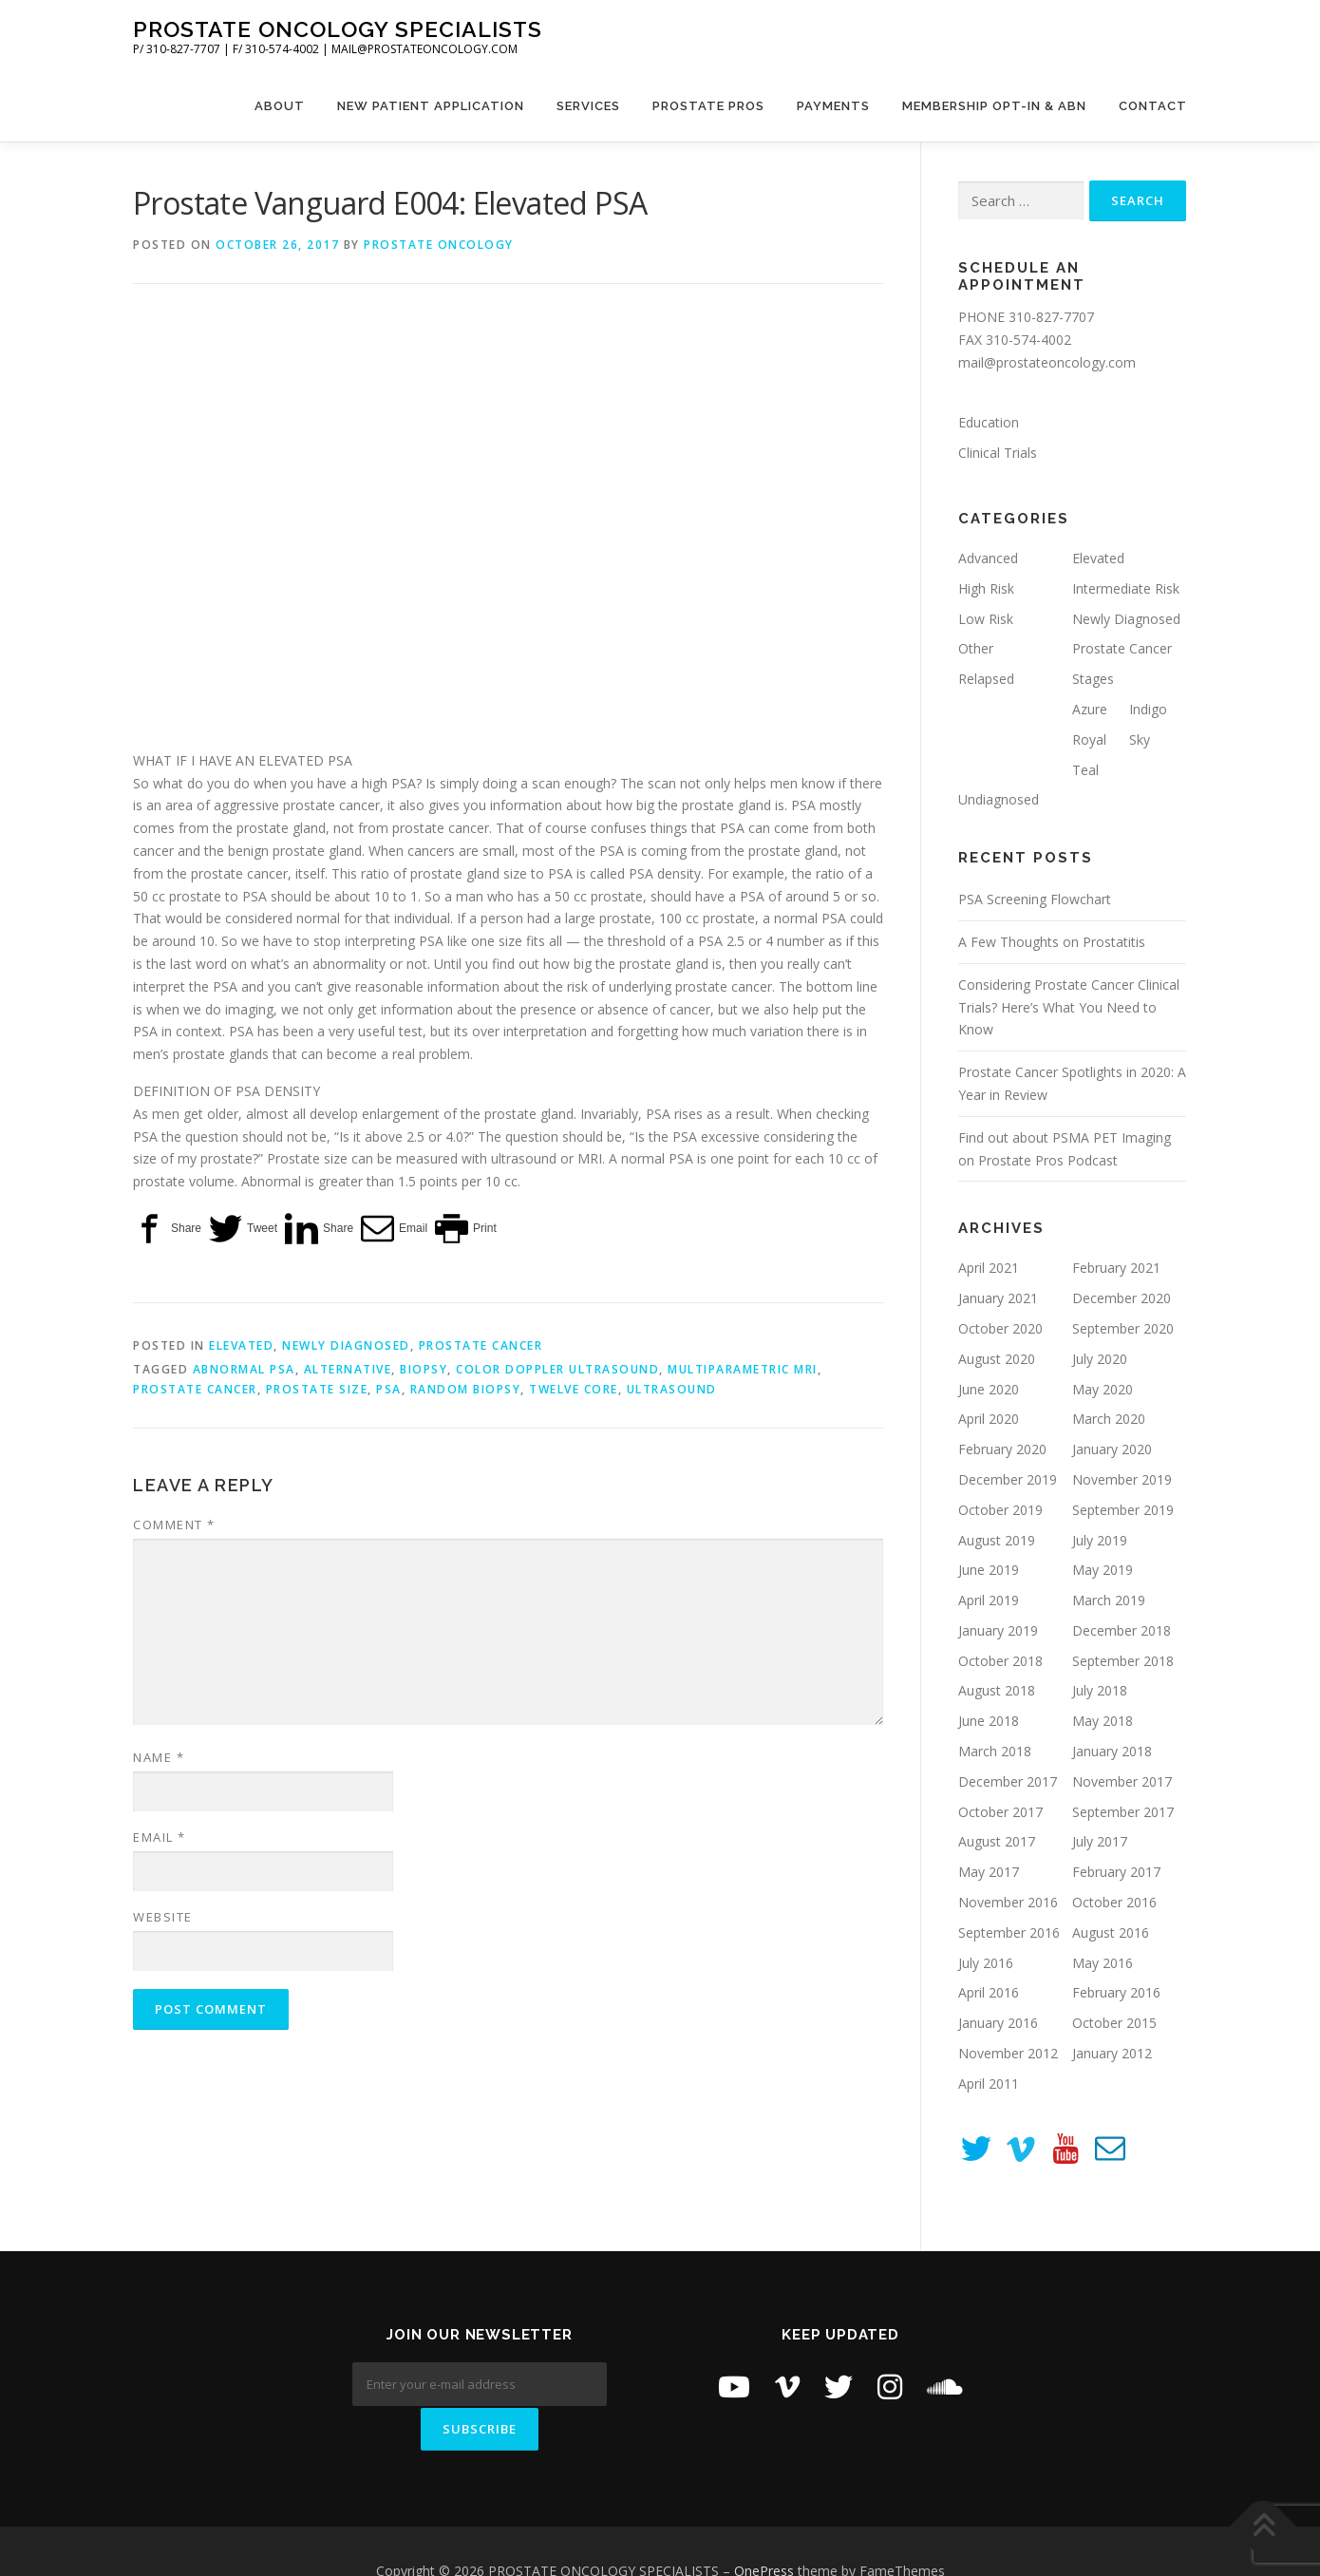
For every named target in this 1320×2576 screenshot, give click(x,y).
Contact (1153, 106)
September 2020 (1123, 1328)
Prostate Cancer (481, 1345)
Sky (1139, 739)
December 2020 (1121, 1298)
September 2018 (1123, 1661)
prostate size (317, 1389)
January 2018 (1112, 1751)
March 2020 (1108, 1419)
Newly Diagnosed (346, 1345)
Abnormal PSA (244, 1369)
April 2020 (988, 1419)
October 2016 (1114, 1902)
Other (975, 648)
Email (159, 1837)
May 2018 (1102, 1721)
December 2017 (1007, 1781)
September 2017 (1123, 1812)
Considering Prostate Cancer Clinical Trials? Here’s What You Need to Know (1068, 1007)
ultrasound (672, 1389)
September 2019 (1123, 1510)
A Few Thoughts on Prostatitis (1051, 942)
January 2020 (1112, 1449)
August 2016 (1110, 1932)
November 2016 (1008, 1902)
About (280, 106)
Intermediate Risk (1125, 588)
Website (163, 1916)
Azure (1089, 709)
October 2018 (1000, 1661)
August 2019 (996, 1540)
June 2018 (988, 1721)
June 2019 (988, 1570)
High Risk (986, 588)
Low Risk (985, 619)
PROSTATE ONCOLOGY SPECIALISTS (337, 29)
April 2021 (988, 1268)
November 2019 (1122, 1479)
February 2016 (1116, 1992)
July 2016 (985, 1963)
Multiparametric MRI (743, 1369)
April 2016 (988, 1992)
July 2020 (1099, 1359)
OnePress (764, 2531)
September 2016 (1009, 1932)
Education (988, 422)
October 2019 (1000, 1510)
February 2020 (1002, 1449)
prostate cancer (195, 1389)
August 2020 (996, 1359)
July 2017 (1099, 1841)
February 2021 (1116, 1268)
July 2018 (1099, 1690)
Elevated (241, 1345)
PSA (389, 1389)
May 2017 (988, 1872)
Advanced (988, 558)
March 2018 (994, 1751)
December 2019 (1007, 1479)
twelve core (573, 1389)
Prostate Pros (708, 106)
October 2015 (1114, 2023)
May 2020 (1102, 1389)
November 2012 (1008, 2053)
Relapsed (986, 679)
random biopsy (465, 1389)
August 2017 (996, 1841)
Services (588, 106)
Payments (833, 106)
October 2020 (1000, 1328)
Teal (1085, 770)
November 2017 (1122, 1781)
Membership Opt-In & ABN (994, 106)
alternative (348, 1369)
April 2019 (988, 1600)
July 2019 (1099, 1540)
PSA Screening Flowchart (1034, 899)
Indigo (1148, 709)
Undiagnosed (998, 799)
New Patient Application (430, 106)
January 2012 (1112, 2053)
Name (158, 1757)
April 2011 (988, 2083)
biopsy (423, 1369)
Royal (1089, 739)
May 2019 (1102, 1570)
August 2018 (996, 1690)
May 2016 (1102, 1963)
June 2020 (988, 1389)
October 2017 (1000, 1812)
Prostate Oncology (439, 245)
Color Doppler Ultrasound (557, 1369)
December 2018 (1121, 1630)
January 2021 (998, 1298)
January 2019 (998, 1630)
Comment (174, 1524)
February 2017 (1116, 1872)
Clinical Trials (997, 453)
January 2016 (998, 2023)
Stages (1093, 679)
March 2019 (1108, 1600)
